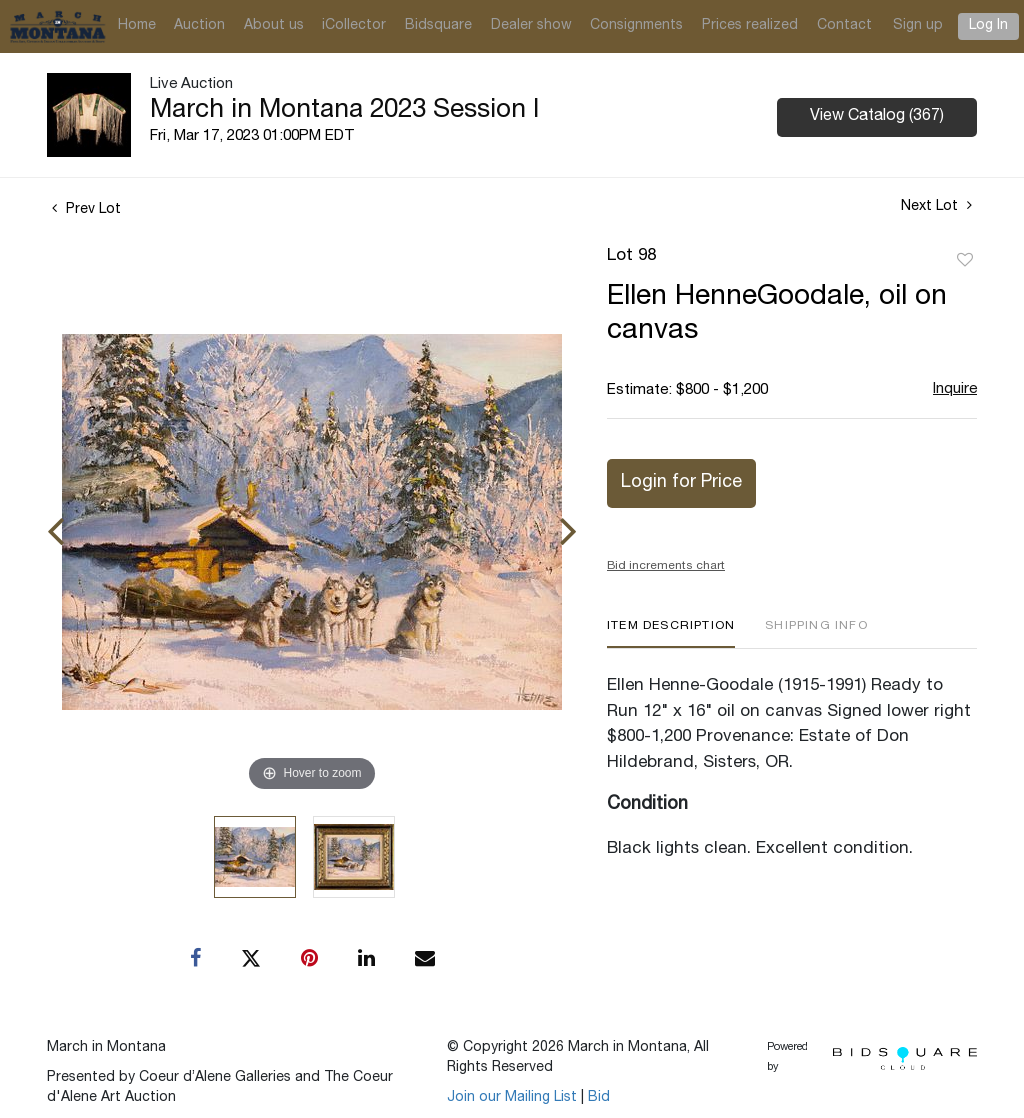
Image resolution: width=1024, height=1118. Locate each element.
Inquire (955, 389)
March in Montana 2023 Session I (344, 111)
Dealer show (531, 26)
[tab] (671, 633)
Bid (599, 1098)
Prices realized (750, 26)
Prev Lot (86, 210)
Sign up (918, 26)
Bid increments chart (666, 566)
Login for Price (681, 483)
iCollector (354, 26)
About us (274, 26)
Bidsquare (438, 26)
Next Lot (936, 206)
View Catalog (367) (877, 117)
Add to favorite (965, 261)
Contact (844, 26)
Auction (199, 26)
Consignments (636, 26)
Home (137, 26)
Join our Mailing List (512, 1098)
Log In (988, 26)
